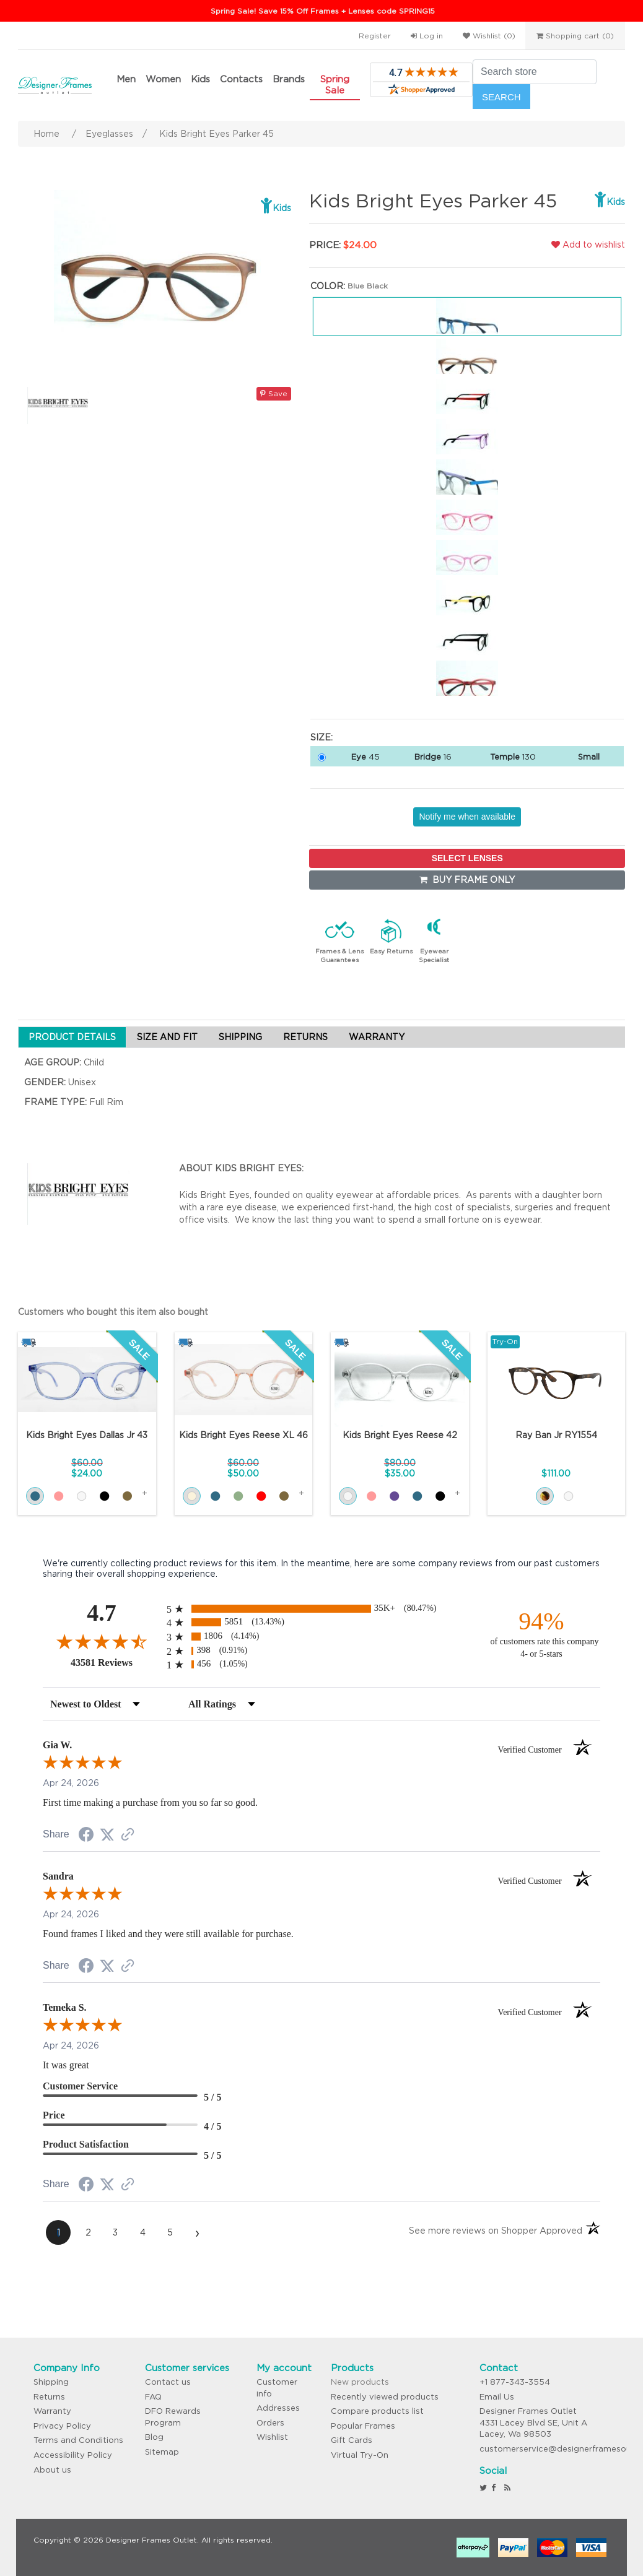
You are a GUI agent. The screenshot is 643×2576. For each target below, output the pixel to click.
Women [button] (163, 79)
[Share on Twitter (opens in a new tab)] (107, 1835)
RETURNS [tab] (305, 1037)
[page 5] (170, 2232)
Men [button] (126, 79)
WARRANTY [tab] (377, 1037)
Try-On (505, 1341)
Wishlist (272, 2437)
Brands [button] (289, 79)
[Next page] (197, 2232)
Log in (427, 36)
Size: (321, 737)
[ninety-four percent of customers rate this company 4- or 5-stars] (541, 1633)
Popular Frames (363, 2426)
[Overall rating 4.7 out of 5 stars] (101, 1641)
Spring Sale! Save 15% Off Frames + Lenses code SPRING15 (323, 11)
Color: (327, 286)
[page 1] (58, 2232)
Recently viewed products (385, 2396)
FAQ (153, 2396)
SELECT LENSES (467, 858)
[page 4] (142, 2232)
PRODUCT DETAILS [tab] (72, 1037)
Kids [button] (200, 79)
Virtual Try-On (359, 2455)
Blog (154, 2437)
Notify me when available (467, 817)
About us (52, 2469)
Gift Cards (351, 2440)
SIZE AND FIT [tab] (167, 1037)
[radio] (321, 1609)
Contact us (168, 2382)
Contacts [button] (241, 79)
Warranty (52, 2411)
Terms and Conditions (78, 2440)
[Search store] (535, 71)
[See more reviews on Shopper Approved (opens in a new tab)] (127, 1836)
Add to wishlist (588, 244)
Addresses (278, 2408)
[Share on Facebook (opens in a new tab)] (86, 1836)
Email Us (496, 2396)
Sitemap (162, 2452)
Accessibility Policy (72, 2455)
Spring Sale (334, 84)
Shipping (51, 2382)
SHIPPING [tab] (240, 1037)
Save (273, 393)
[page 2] (88, 2232)
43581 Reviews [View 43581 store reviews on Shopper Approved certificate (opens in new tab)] (115, 1662)
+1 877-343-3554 (514, 2382)
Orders (270, 2422)
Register (375, 36)
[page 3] (115, 2232)
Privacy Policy (62, 2426)
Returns (49, 2396)
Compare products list (377, 2411)
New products (360, 2382)
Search (501, 97)
